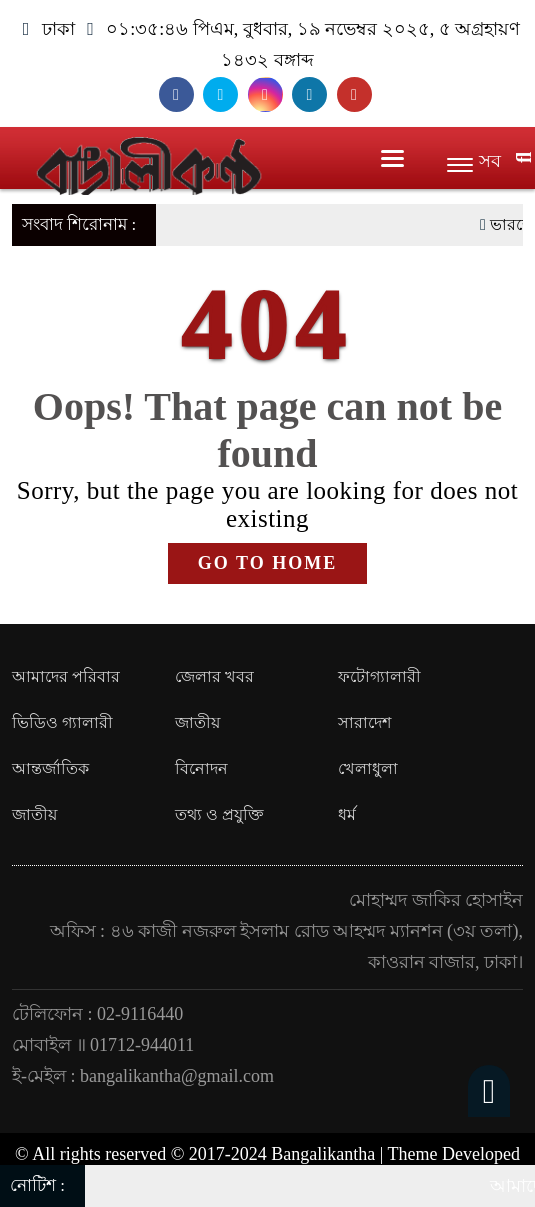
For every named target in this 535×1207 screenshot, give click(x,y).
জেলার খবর (214, 676)
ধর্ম (347, 814)
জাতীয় (197, 722)
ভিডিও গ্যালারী (62, 722)
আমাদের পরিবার (66, 676)
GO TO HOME (267, 563)
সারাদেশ (364, 722)
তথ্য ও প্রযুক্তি (219, 814)
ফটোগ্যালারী (379, 676)
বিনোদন (201, 768)
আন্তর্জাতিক (50, 768)
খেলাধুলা (368, 768)
